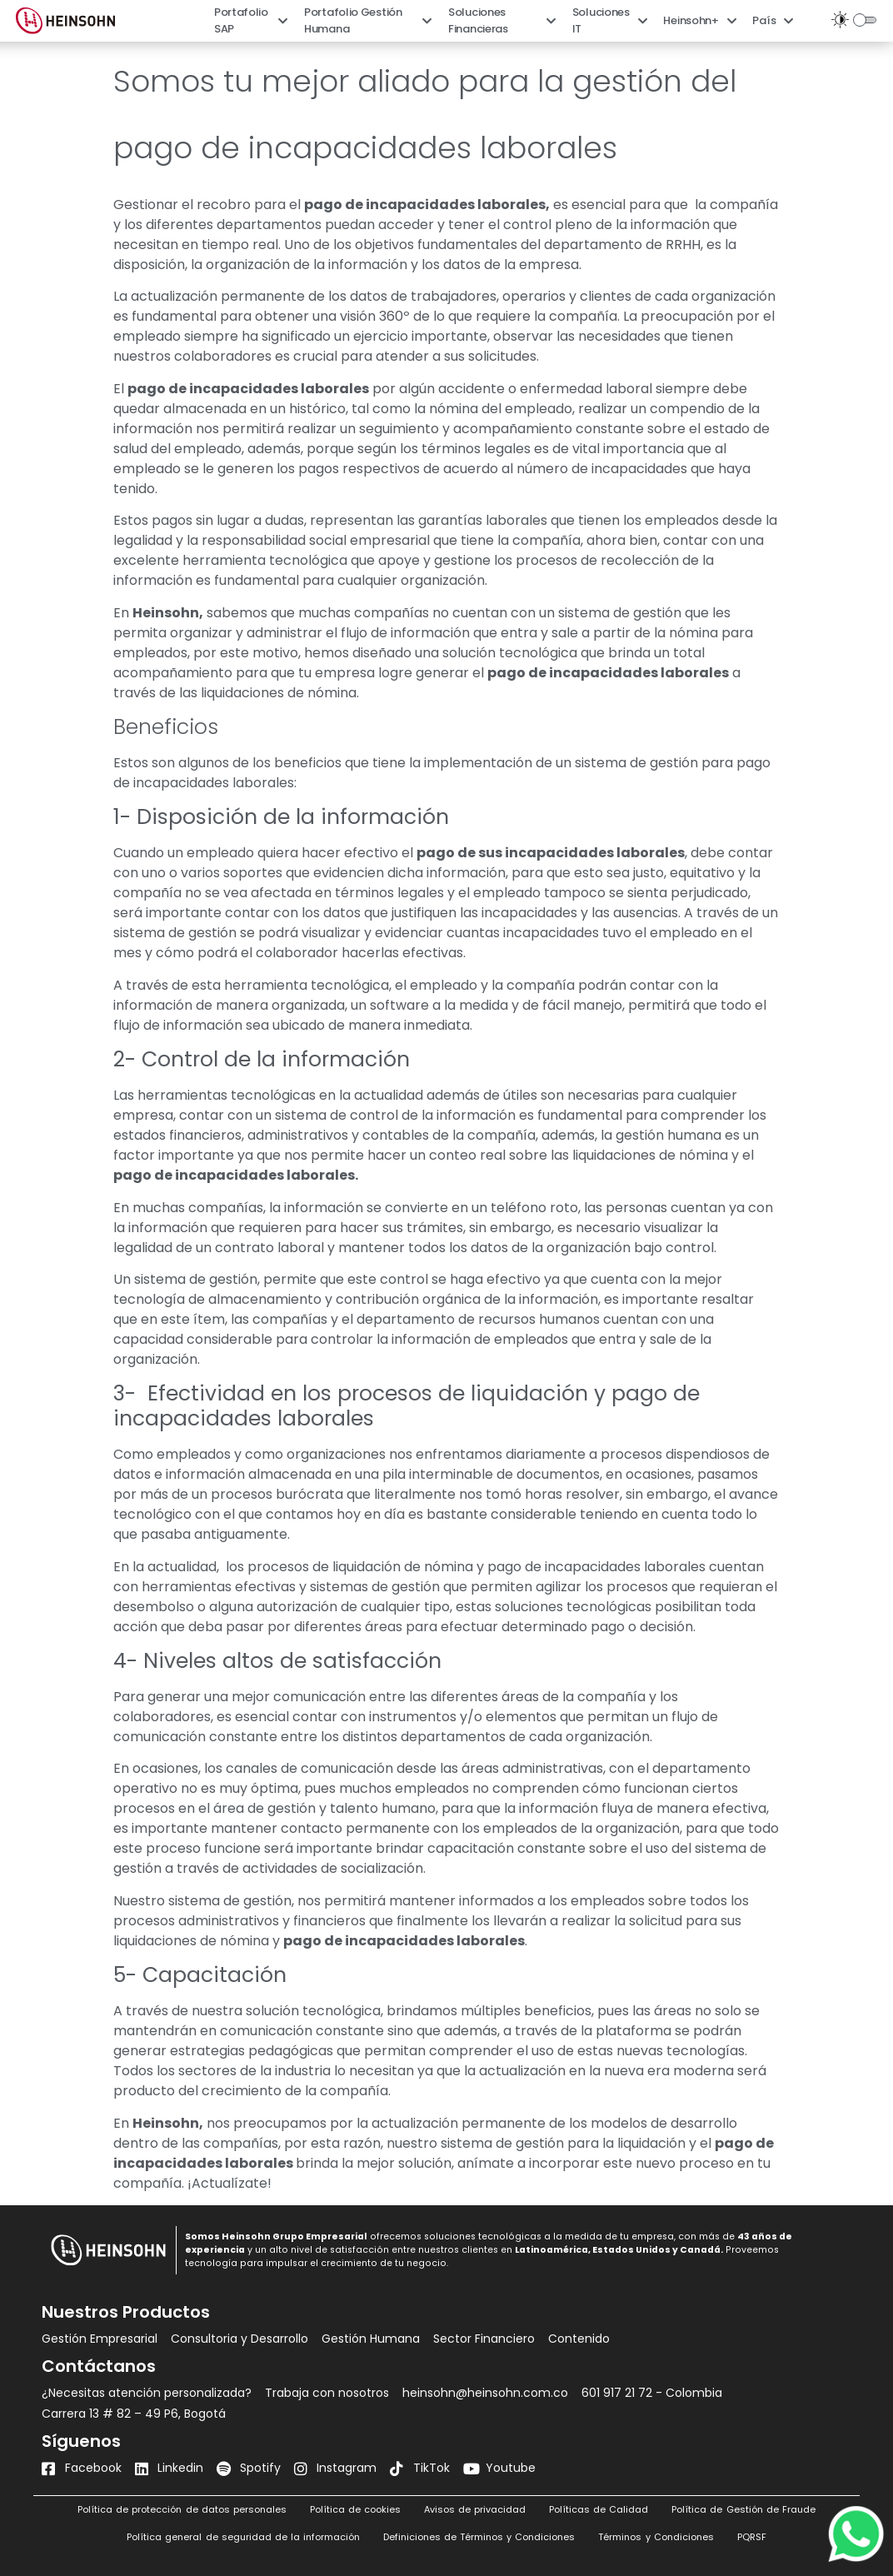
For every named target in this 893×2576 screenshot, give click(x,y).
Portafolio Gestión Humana (368, 20)
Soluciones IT (609, 20)
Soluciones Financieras (502, 20)
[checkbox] (867, 20)
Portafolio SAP (250, 20)
